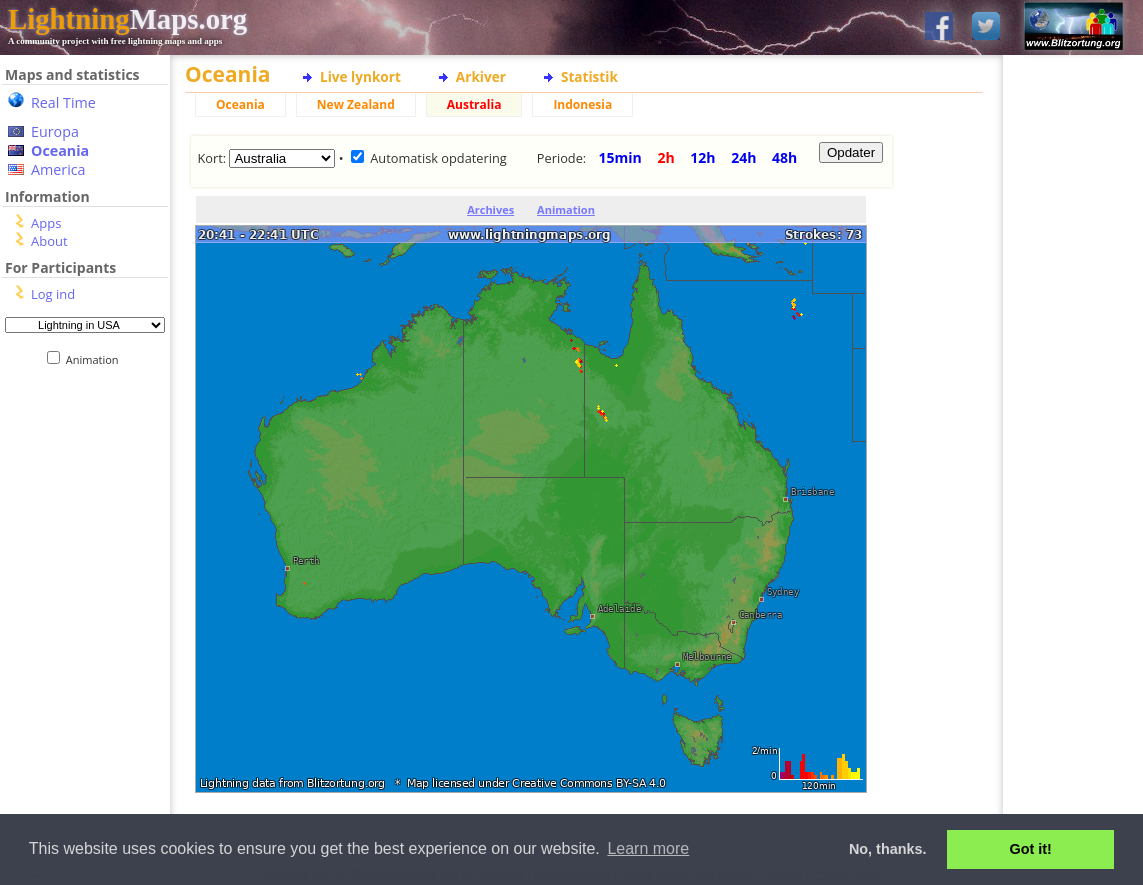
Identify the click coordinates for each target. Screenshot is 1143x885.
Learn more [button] (648, 848)
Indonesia (582, 104)
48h (784, 157)
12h (702, 157)
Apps (46, 223)
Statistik (589, 76)
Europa (55, 131)
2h (665, 157)
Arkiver (481, 76)
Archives (490, 209)
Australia (474, 104)
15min (620, 157)
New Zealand (356, 104)
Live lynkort (360, 76)
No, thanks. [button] (888, 849)
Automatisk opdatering (438, 158)
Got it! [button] (1031, 849)
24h (743, 157)
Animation (96, 359)
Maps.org (127, 19)
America (58, 169)
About (49, 241)
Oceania (60, 150)
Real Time (63, 102)
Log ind (53, 294)
